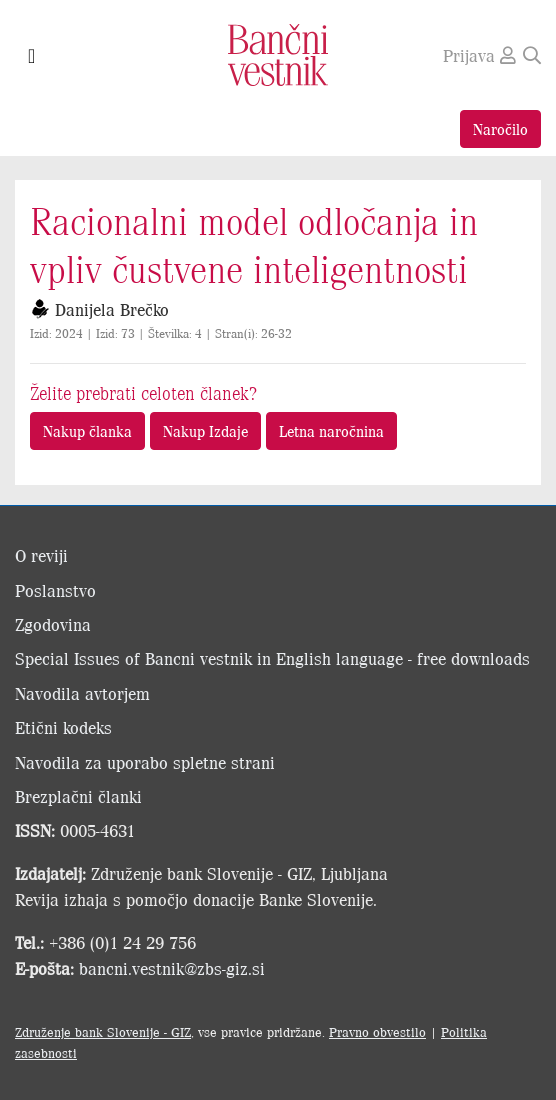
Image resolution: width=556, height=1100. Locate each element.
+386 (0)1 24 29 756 (122, 942)
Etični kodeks (63, 727)
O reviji (41, 555)
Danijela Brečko (112, 309)
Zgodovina (53, 624)
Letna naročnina (331, 430)
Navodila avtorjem (82, 693)
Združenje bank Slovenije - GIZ (103, 1031)
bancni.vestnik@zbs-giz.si (172, 968)
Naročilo (500, 128)
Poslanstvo (55, 590)
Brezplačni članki (78, 796)
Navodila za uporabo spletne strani (145, 762)
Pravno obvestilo (377, 1031)
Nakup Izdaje (205, 430)
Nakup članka (87, 430)
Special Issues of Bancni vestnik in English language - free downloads (272, 658)
